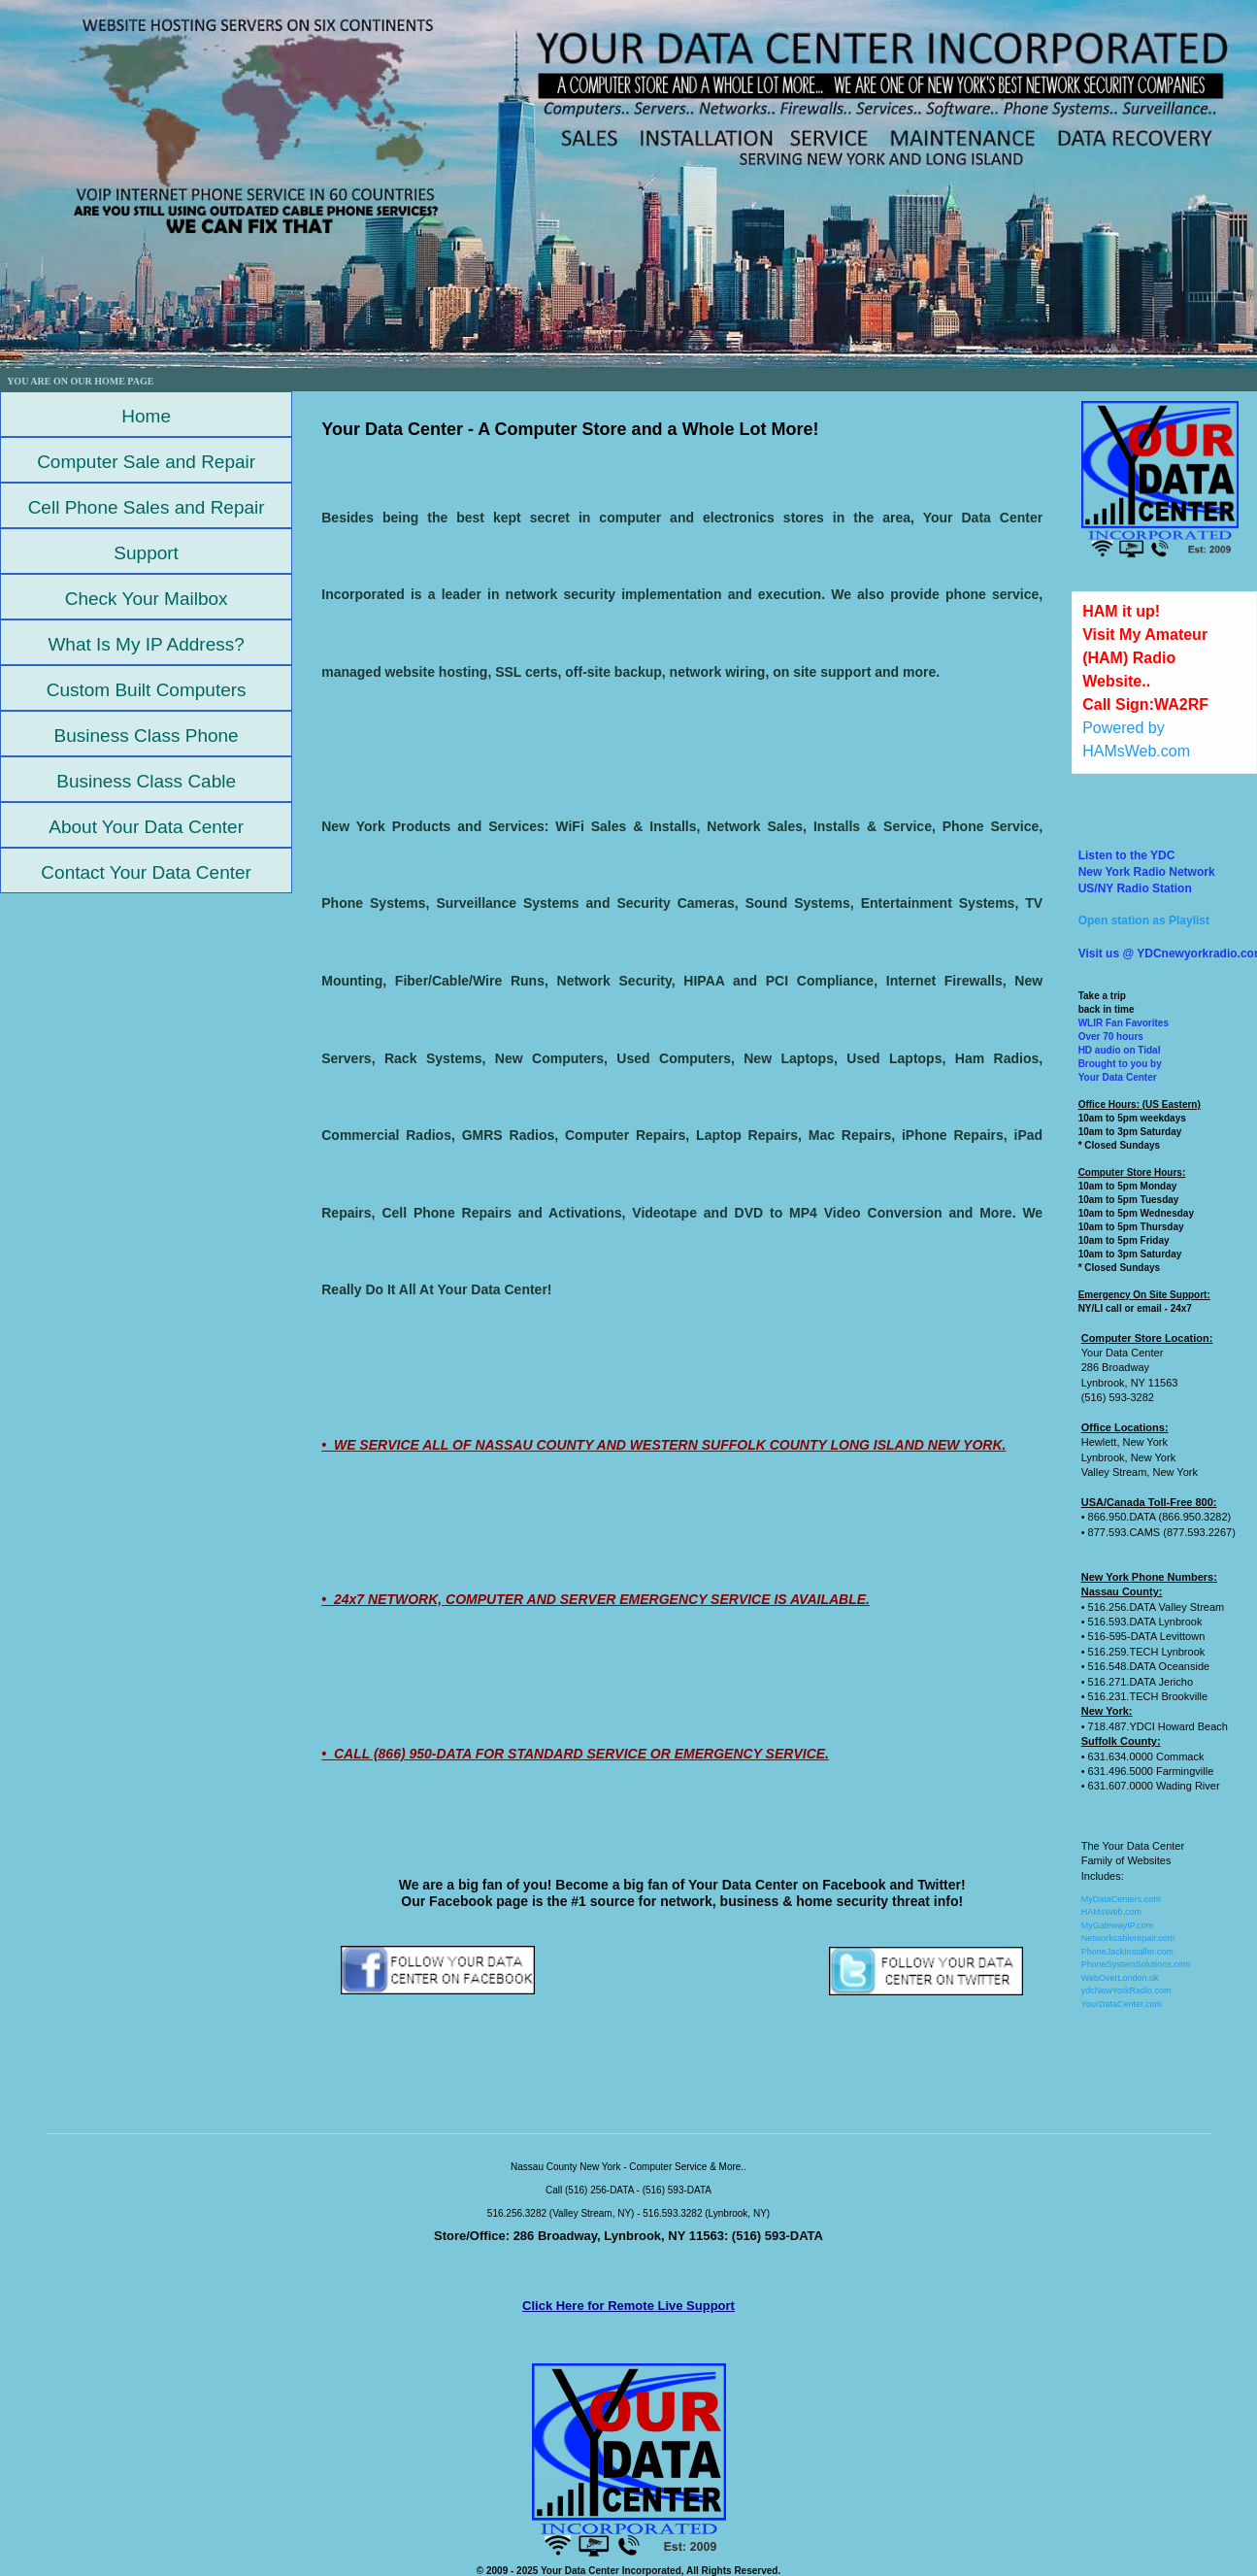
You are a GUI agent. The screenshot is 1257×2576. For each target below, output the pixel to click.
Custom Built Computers (147, 690)
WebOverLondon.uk (1120, 1978)
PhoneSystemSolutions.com (1136, 1964)
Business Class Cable (146, 781)
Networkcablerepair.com (1128, 1938)
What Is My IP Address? (146, 644)
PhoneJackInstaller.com (1127, 1952)
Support (146, 553)
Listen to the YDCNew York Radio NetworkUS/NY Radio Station (1146, 872)
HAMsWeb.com (1111, 1912)
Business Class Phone (146, 735)
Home (146, 416)
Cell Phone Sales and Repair (146, 507)
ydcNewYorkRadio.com (1126, 1990)
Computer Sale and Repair (146, 462)
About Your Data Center (146, 827)
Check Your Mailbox (146, 598)
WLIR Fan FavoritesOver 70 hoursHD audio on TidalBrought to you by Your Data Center (1123, 1050)
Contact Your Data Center (146, 872)
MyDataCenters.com (1121, 1899)
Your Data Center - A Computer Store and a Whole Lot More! (569, 429)
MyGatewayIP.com (1117, 1925)
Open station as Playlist (1143, 920)
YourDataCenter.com (1121, 2004)
